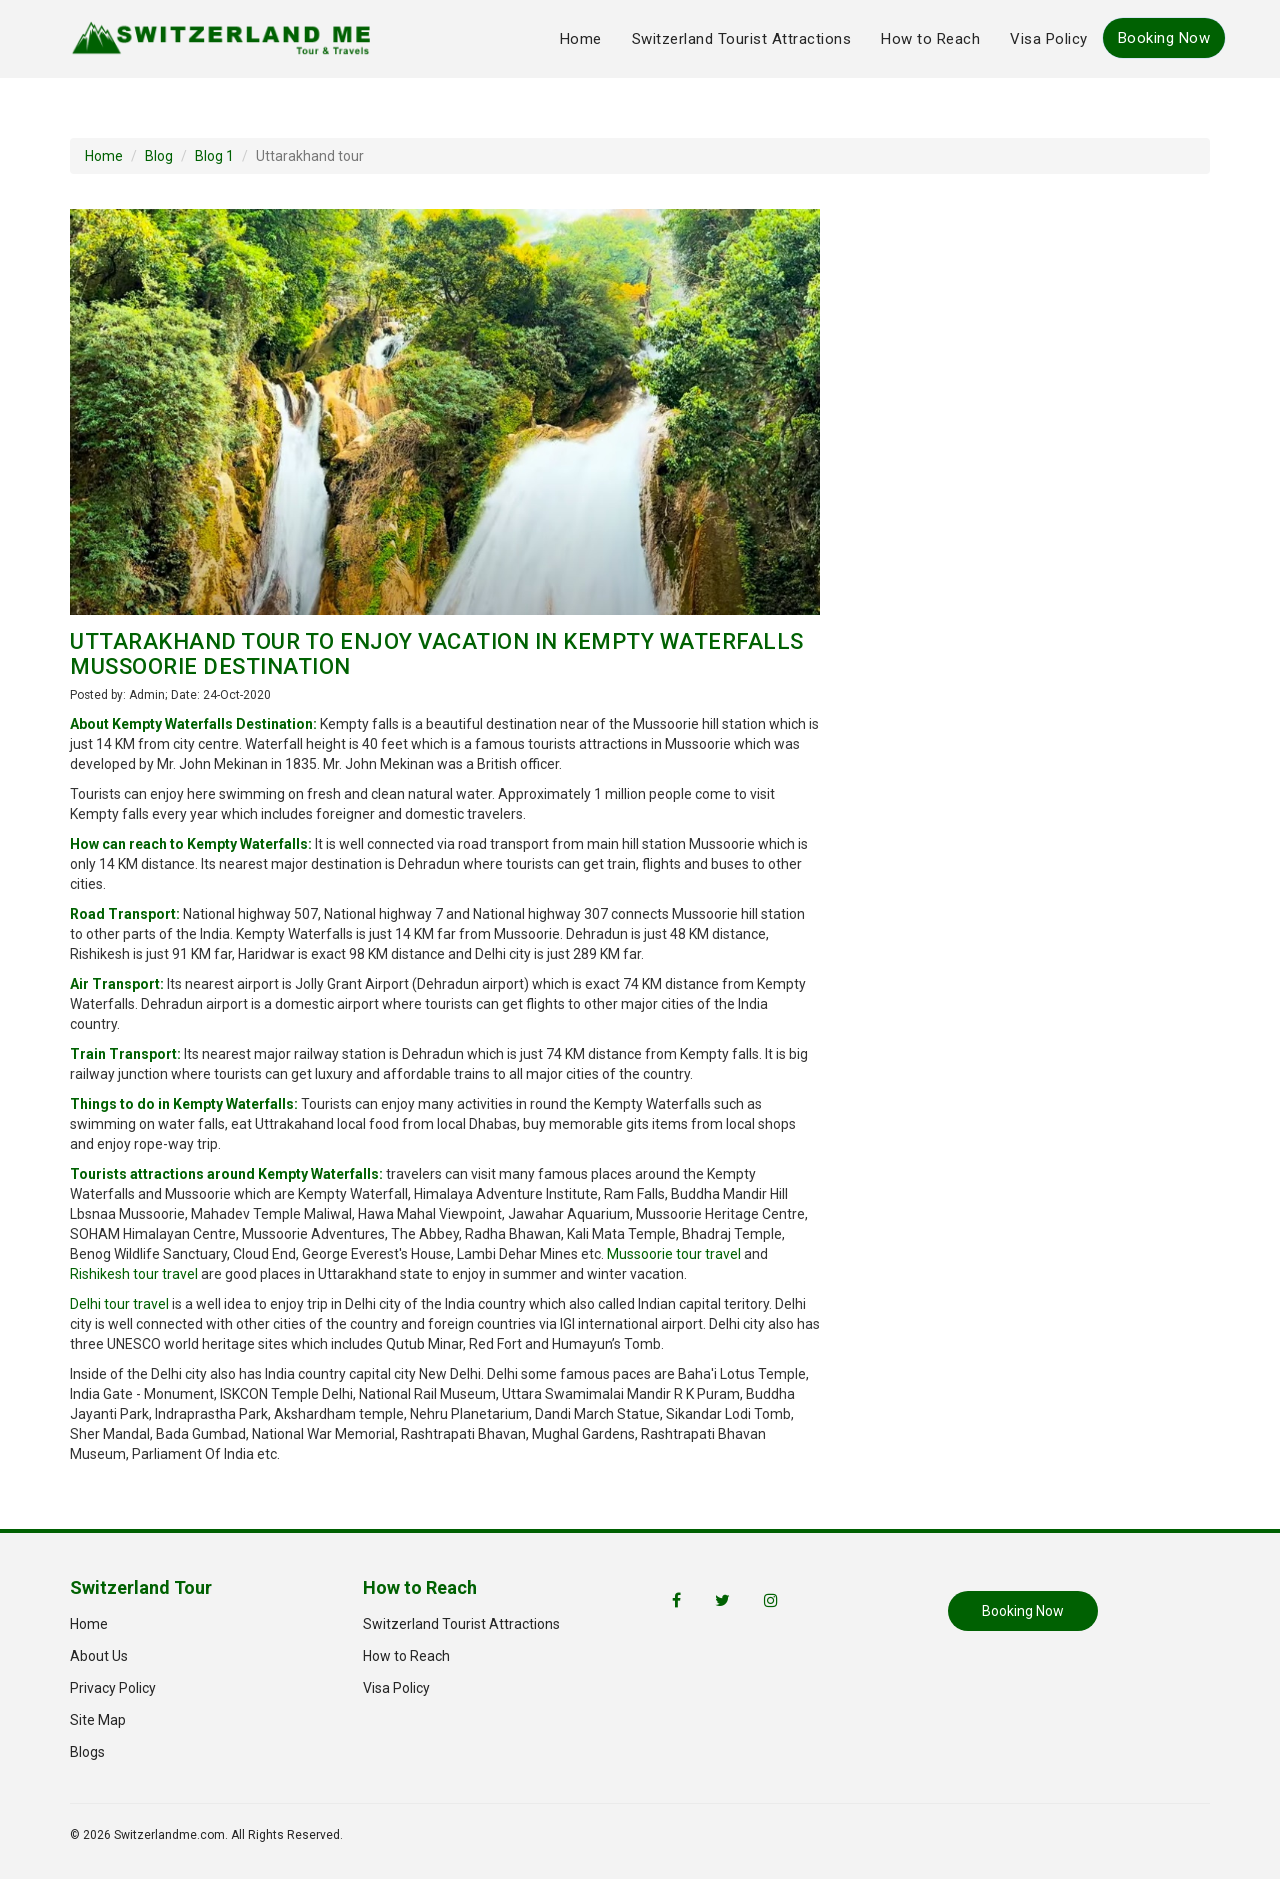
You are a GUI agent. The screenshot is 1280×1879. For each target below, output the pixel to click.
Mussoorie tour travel (674, 1254)
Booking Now (1164, 38)
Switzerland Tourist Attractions (742, 39)
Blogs (87, 1752)
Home (581, 39)
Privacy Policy (113, 1688)
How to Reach (930, 39)
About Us (99, 1656)
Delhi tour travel (119, 1304)
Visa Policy (1049, 39)
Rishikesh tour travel (134, 1274)
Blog (159, 156)
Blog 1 (214, 156)
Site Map (98, 1720)
